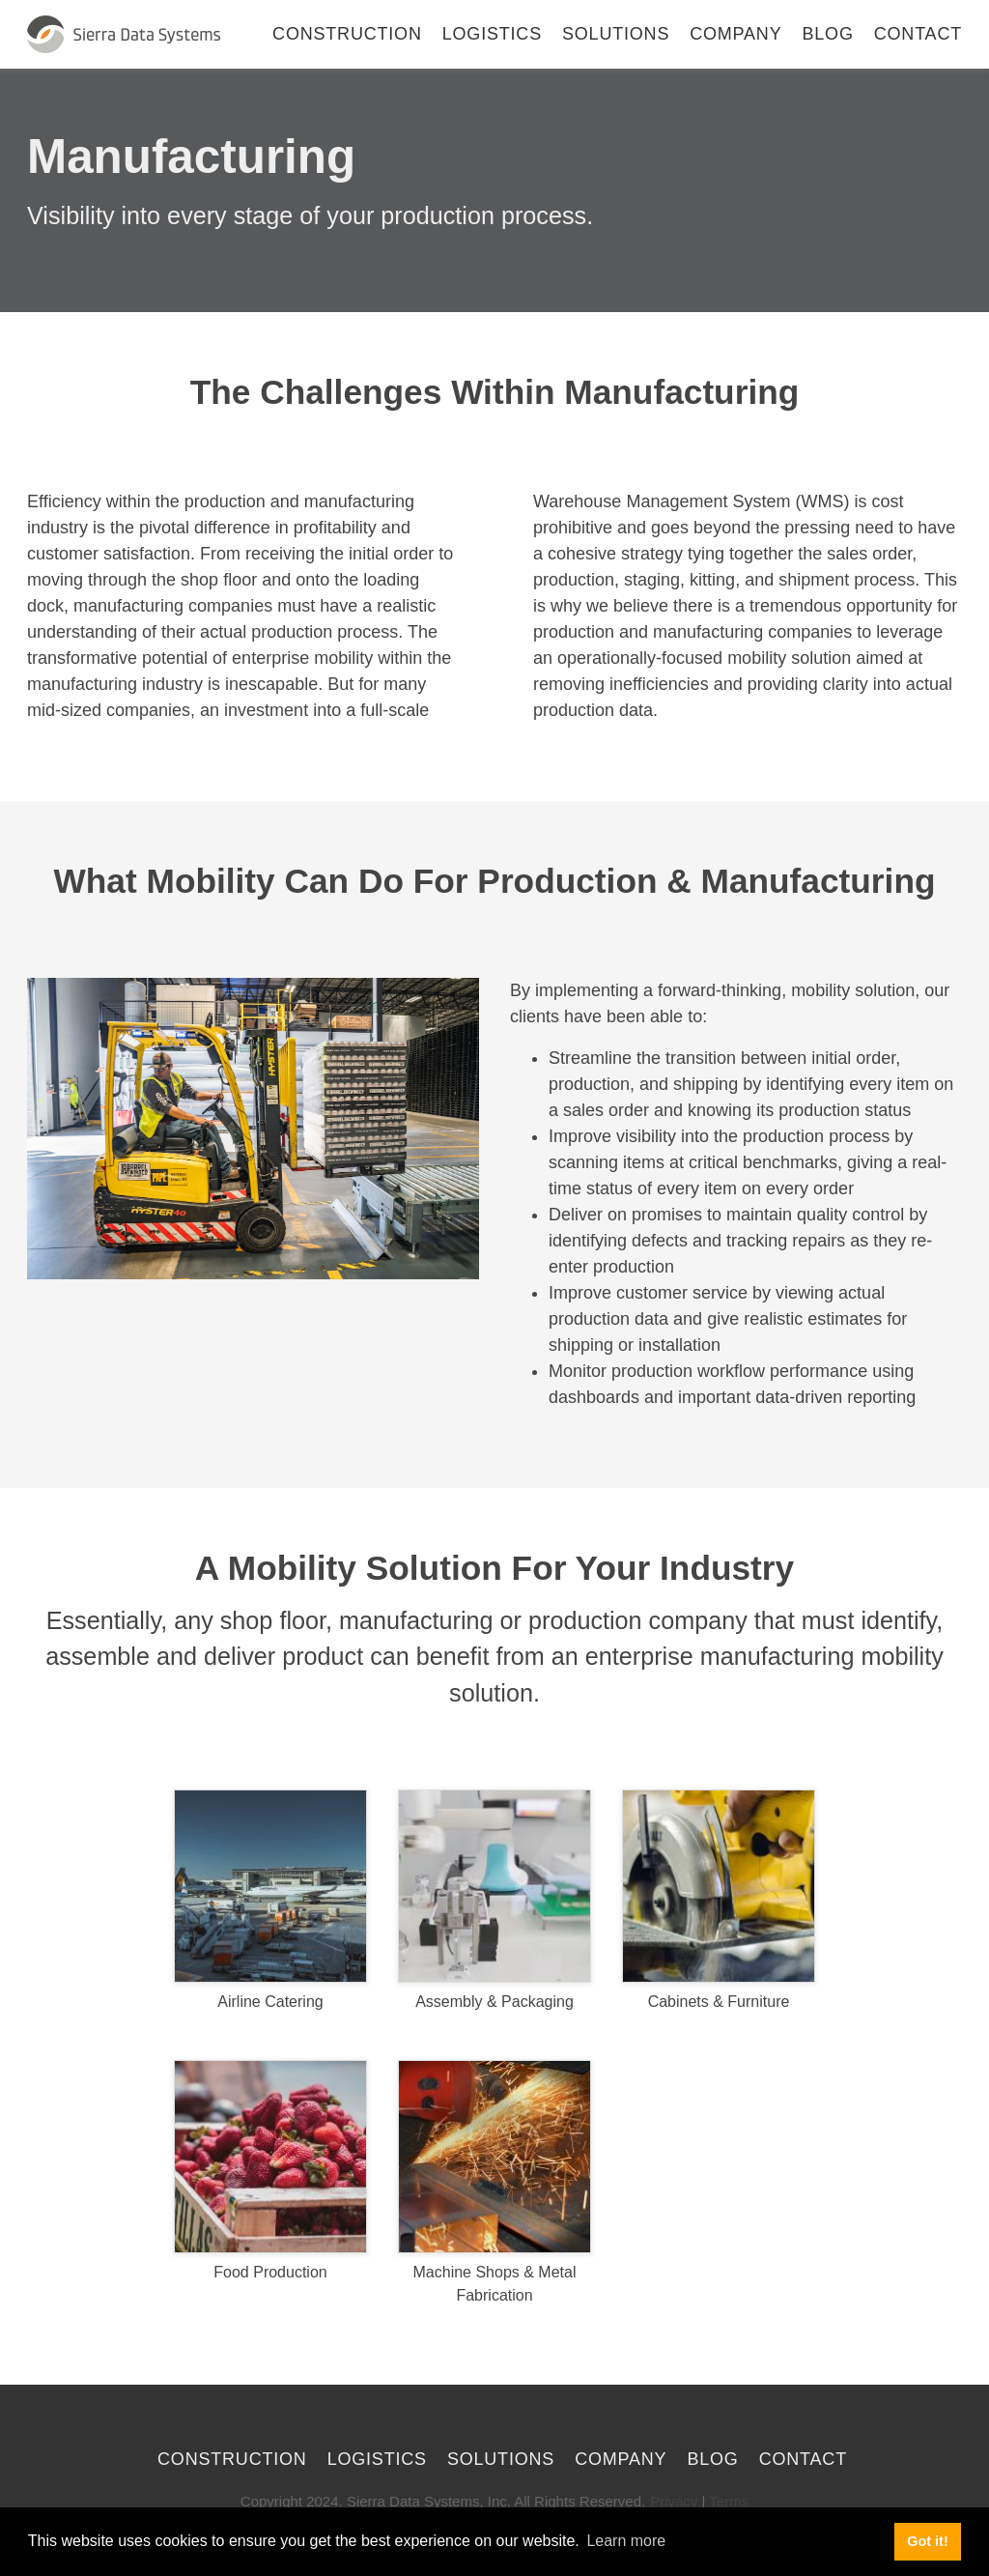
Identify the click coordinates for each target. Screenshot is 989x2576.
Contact (918, 33)
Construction (347, 33)
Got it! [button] (927, 2541)
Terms (729, 2501)
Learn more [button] (625, 2541)
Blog (828, 33)
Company (735, 33)
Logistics (492, 33)
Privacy (673, 2501)
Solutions (615, 33)
